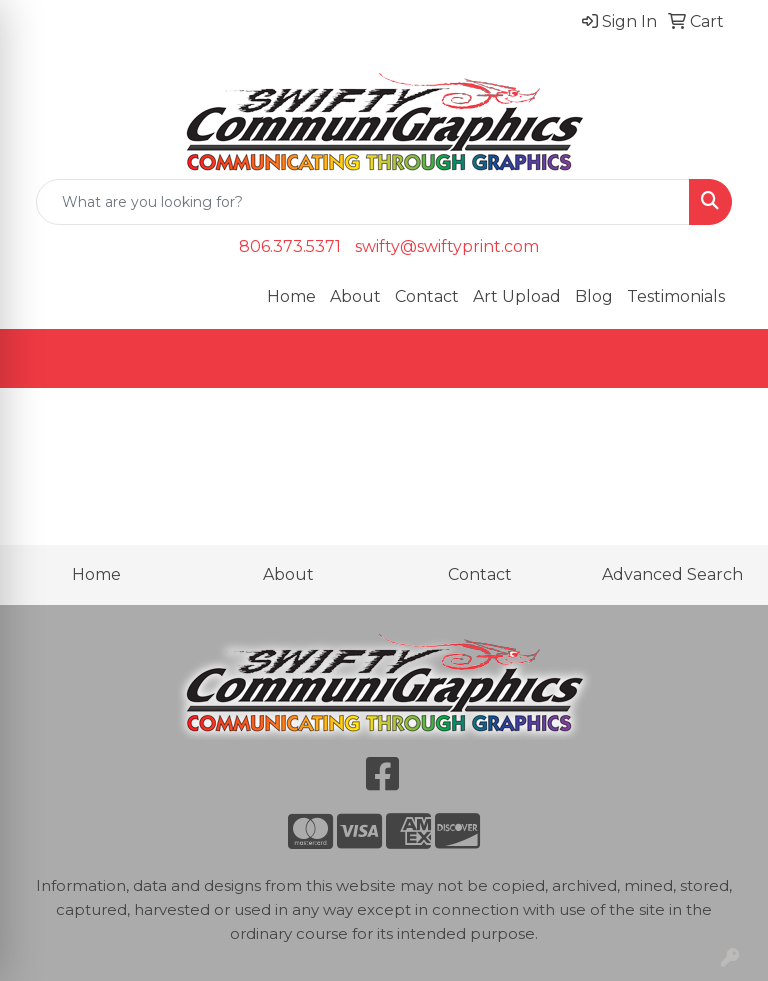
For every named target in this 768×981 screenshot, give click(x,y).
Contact (427, 296)
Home (291, 296)
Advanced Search (672, 574)
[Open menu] (728, 359)
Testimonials (676, 296)
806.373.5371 (290, 246)
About (355, 296)
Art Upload (517, 296)
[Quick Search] (363, 202)
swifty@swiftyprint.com (447, 246)
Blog (594, 296)
